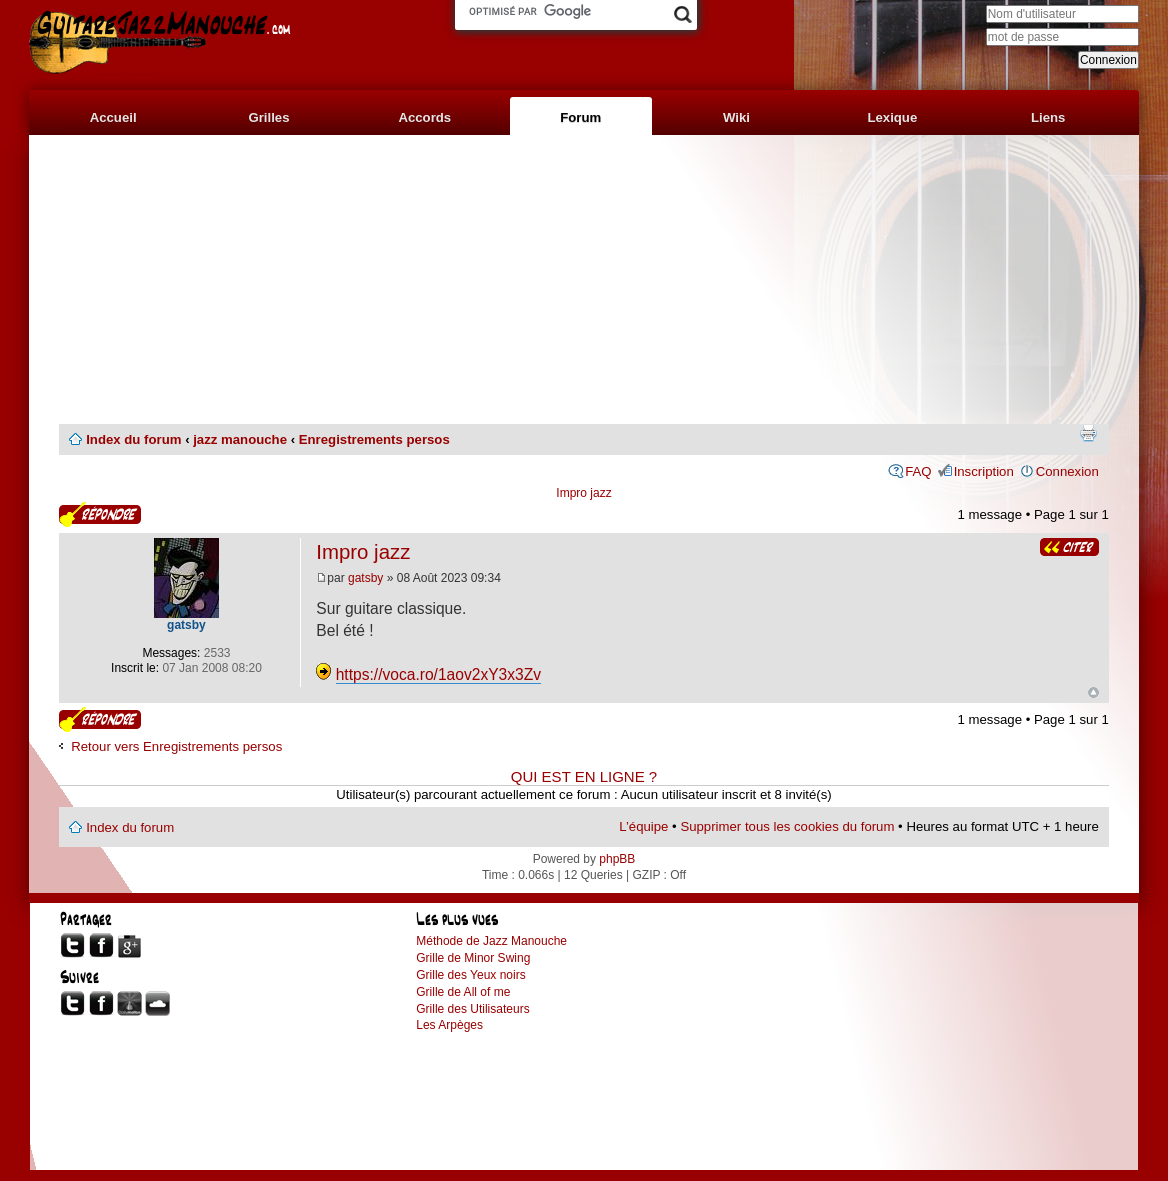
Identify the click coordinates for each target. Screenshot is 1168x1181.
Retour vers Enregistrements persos (176, 746)
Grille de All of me (463, 992)
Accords (424, 117)
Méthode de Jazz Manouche (491, 941)
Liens (1048, 117)
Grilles (268, 117)
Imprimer (1088, 433)
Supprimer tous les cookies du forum (787, 826)
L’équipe (643, 826)
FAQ (918, 471)
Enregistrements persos (374, 439)
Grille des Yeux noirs (470, 975)
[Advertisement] (584, 280)
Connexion (1067, 471)
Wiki (736, 117)
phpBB (617, 859)
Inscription (984, 471)
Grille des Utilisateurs (472, 1009)
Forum (580, 117)
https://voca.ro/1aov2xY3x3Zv (438, 674)
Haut (1093, 692)
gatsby (365, 578)
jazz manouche (240, 439)
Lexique (892, 117)
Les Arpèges (449, 1025)
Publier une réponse (100, 514)
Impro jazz (583, 493)
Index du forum (133, 439)
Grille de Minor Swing (473, 958)
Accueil (113, 117)
